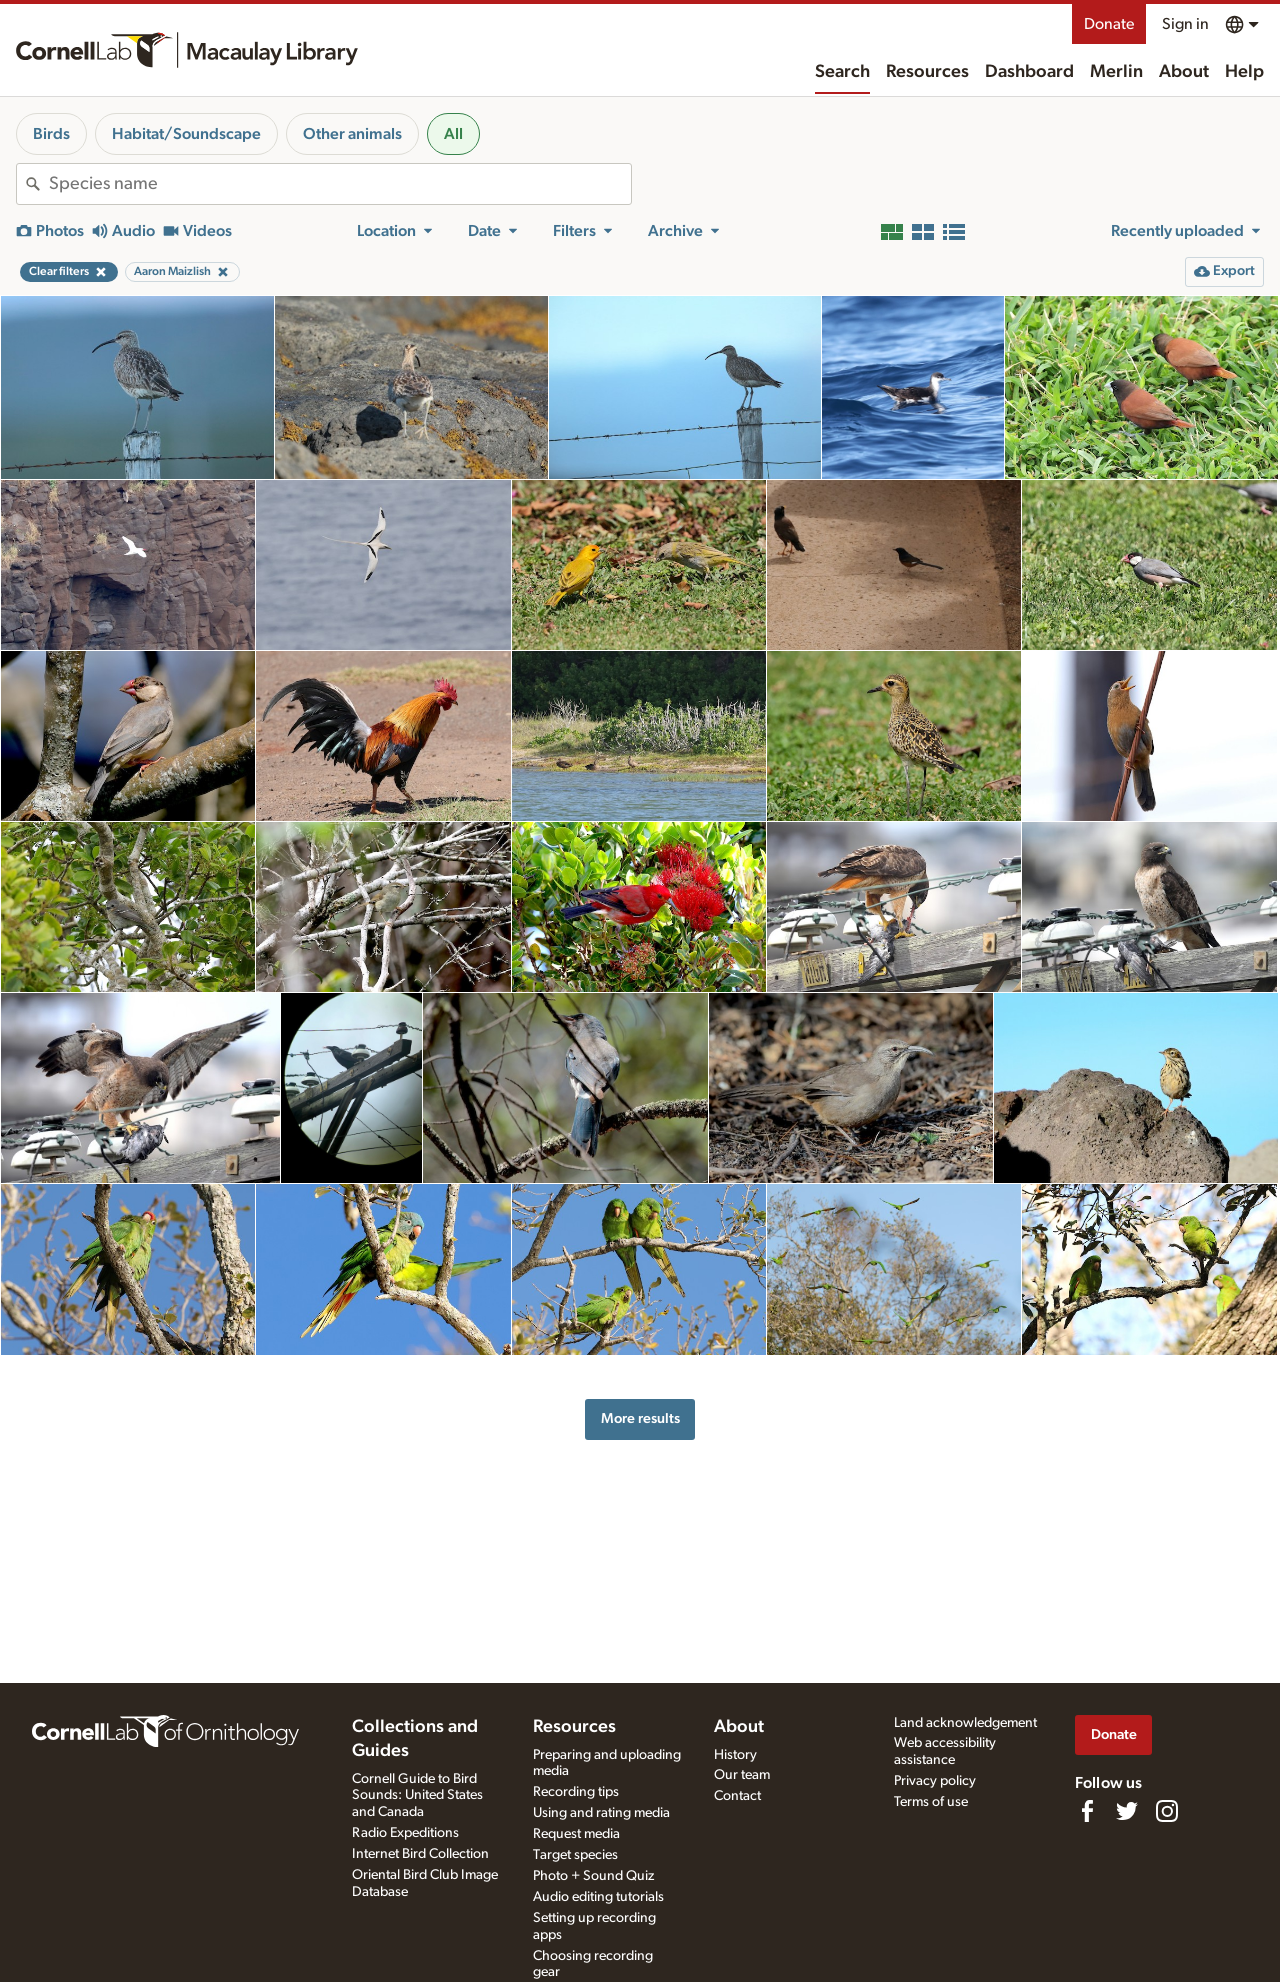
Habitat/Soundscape (186, 134)
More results (640, 1418)
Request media (576, 1834)
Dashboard (1029, 72)
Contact (737, 1796)
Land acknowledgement (965, 1723)
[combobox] (340, 184)
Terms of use (931, 1802)
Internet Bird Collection (420, 1854)
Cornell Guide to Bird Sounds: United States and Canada (417, 1796)
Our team (742, 1775)
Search (842, 72)
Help (1244, 72)
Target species (575, 1855)
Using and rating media (601, 1813)
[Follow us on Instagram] (1167, 1811)
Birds (51, 134)
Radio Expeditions (405, 1833)
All (453, 134)
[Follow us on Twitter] (1127, 1811)
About (1184, 72)
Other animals (352, 134)
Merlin (1116, 72)
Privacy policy (935, 1781)
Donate (1109, 24)
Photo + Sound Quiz (593, 1876)
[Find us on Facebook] (1087, 1811)
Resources (927, 72)
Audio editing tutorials (598, 1897)
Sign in (1185, 24)
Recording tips (576, 1792)
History (735, 1755)
